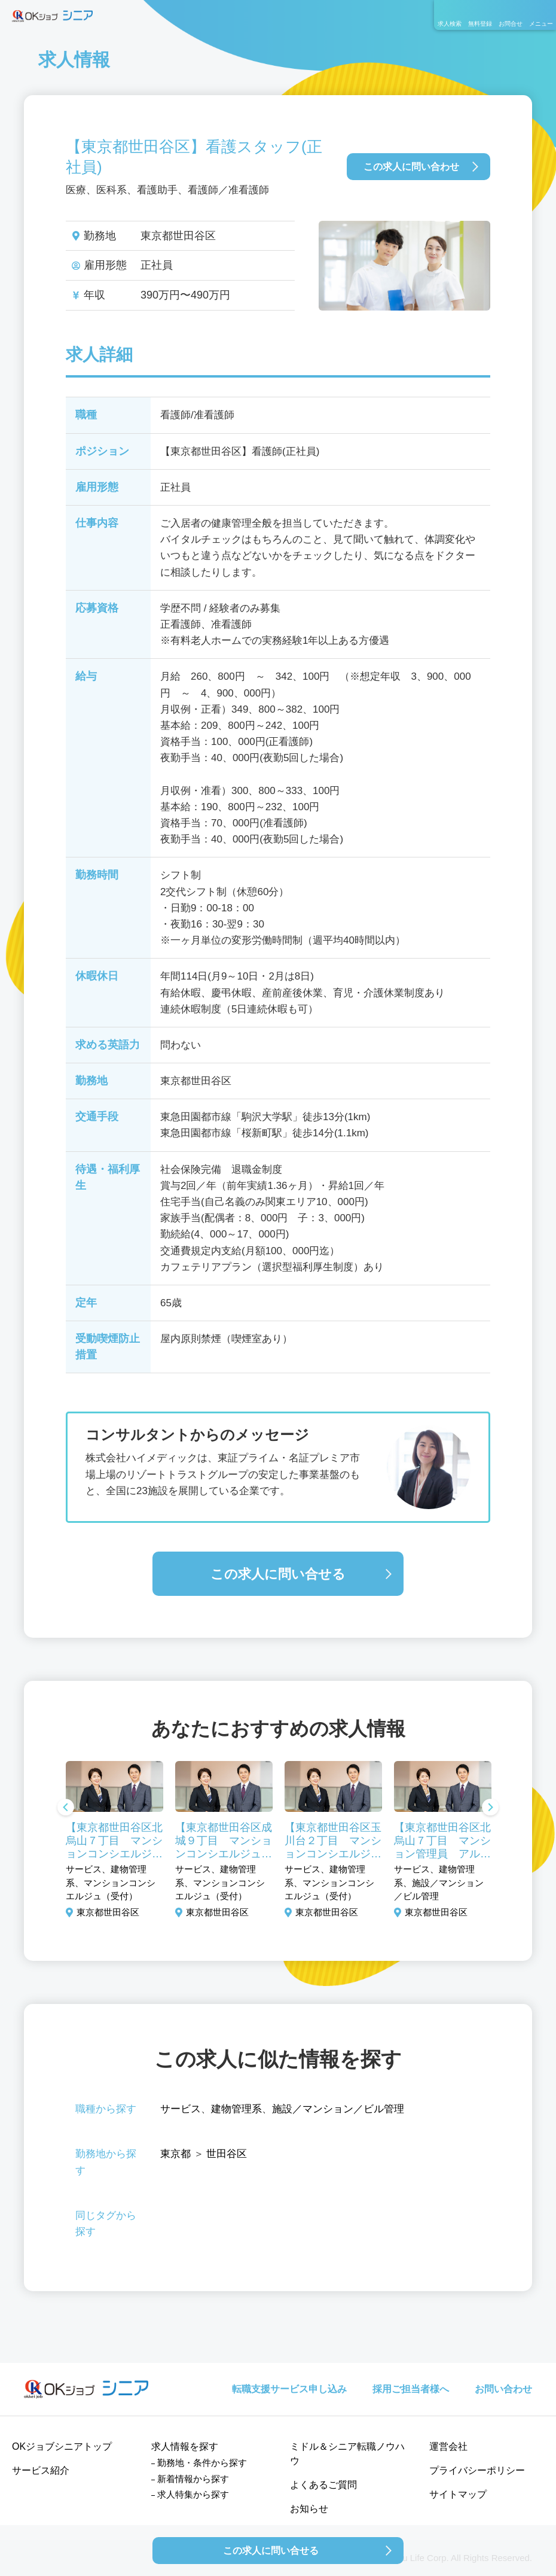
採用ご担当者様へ (410, 2389)
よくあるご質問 (323, 2485)
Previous (66, 1808)
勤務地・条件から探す (202, 2463)
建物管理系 (236, 2109)
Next (490, 1808)
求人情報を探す (184, 2446)
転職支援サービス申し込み (289, 2389)
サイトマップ (458, 2494)
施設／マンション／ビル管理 (338, 2109)
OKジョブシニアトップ (62, 2446)
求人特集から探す (193, 2494)
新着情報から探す (193, 2479)
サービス (180, 2109)
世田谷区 (226, 2154)
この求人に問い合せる (278, 1574)
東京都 (175, 2154)
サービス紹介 (40, 2470)
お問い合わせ (503, 2389)
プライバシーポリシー (477, 2470)
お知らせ (309, 2509)
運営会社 (448, 2446)
